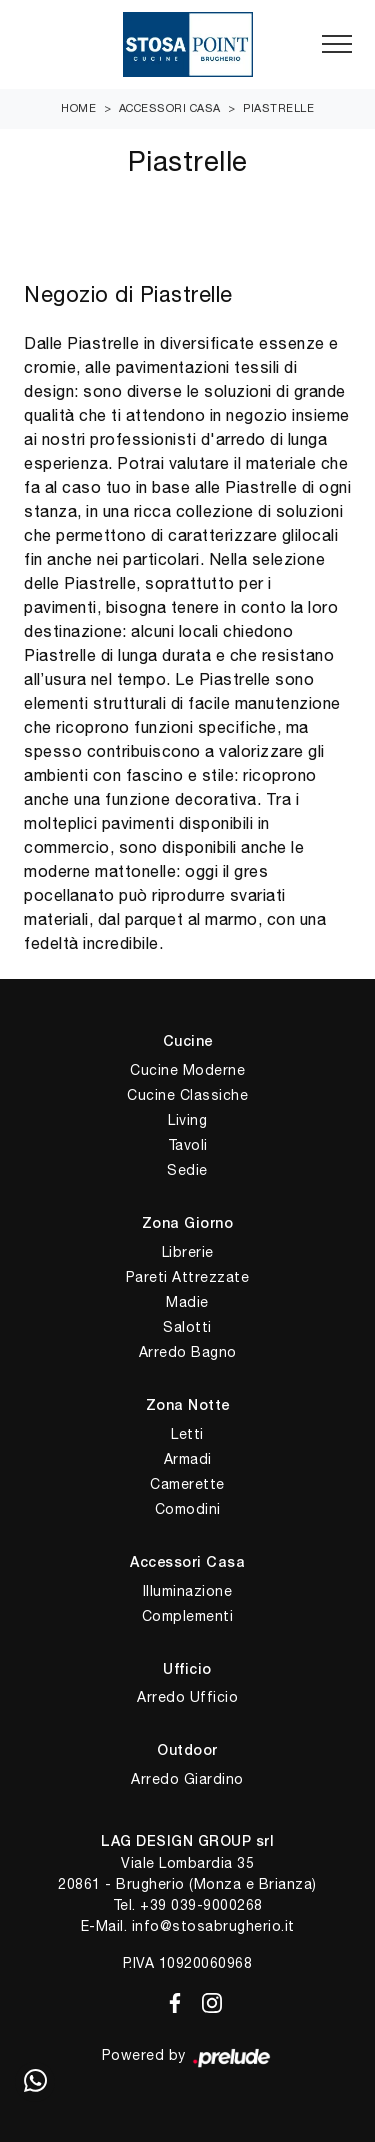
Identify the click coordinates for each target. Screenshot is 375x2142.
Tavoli (188, 1145)
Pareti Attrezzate (188, 1277)
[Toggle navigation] (337, 45)
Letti (187, 1434)
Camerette (187, 1484)
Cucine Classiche (187, 1095)
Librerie (188, 1252)
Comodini (188, 1509)
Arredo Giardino (187, 1779)
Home (78, 108)
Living (187, 1120)
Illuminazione (188, 1591)
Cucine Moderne (187, 1070)
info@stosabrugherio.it (213, 1926)
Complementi (188, 1616)
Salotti (187, 1327)
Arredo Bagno (188, 1352)
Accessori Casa (170, 108)
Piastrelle (278, 108)
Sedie (187, 1170)
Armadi (188, 1459)
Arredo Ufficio (187, 1697)
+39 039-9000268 (201, 1905)
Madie (187, 1302)
